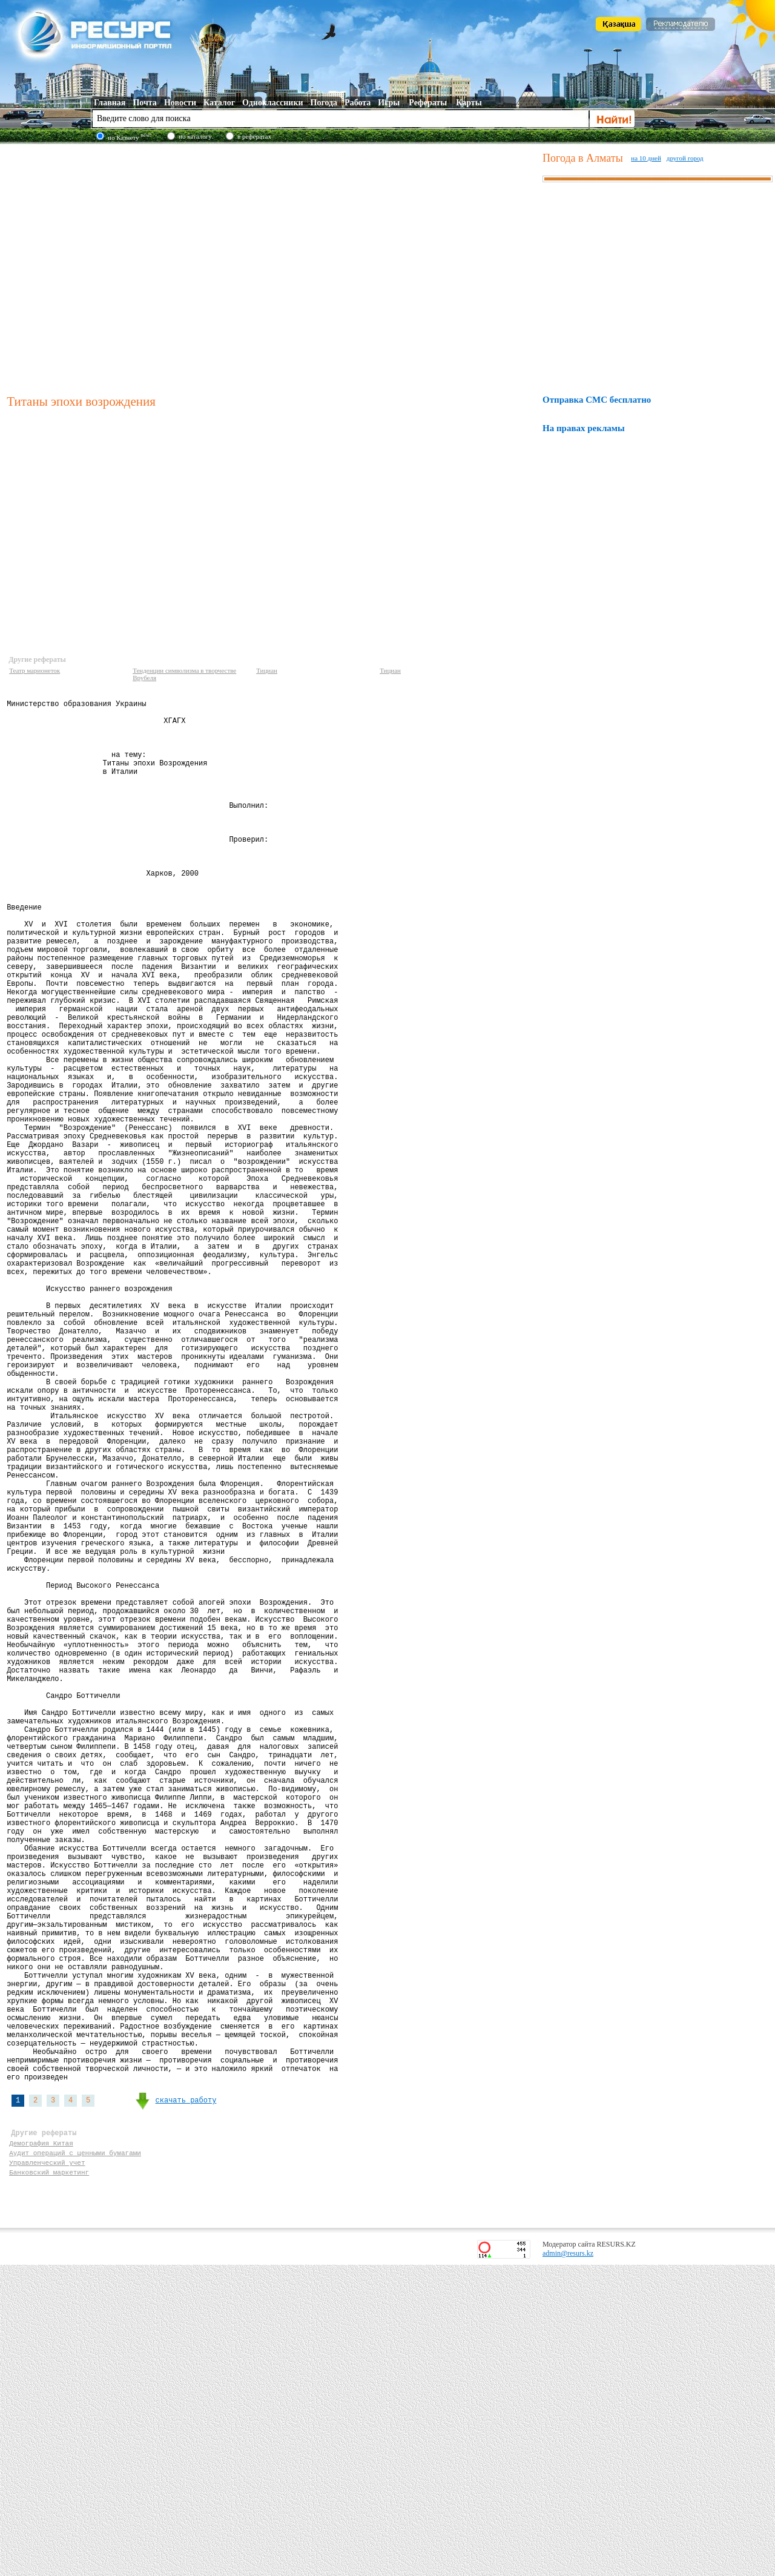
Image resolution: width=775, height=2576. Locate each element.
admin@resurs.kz (567, 2564)
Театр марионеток (34, 670)
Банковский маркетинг (49, 2481)
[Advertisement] (113, 267)
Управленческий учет (47, 2469)
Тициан (266, 670)
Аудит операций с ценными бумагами (75, 2458)
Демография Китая (41, 2446)
